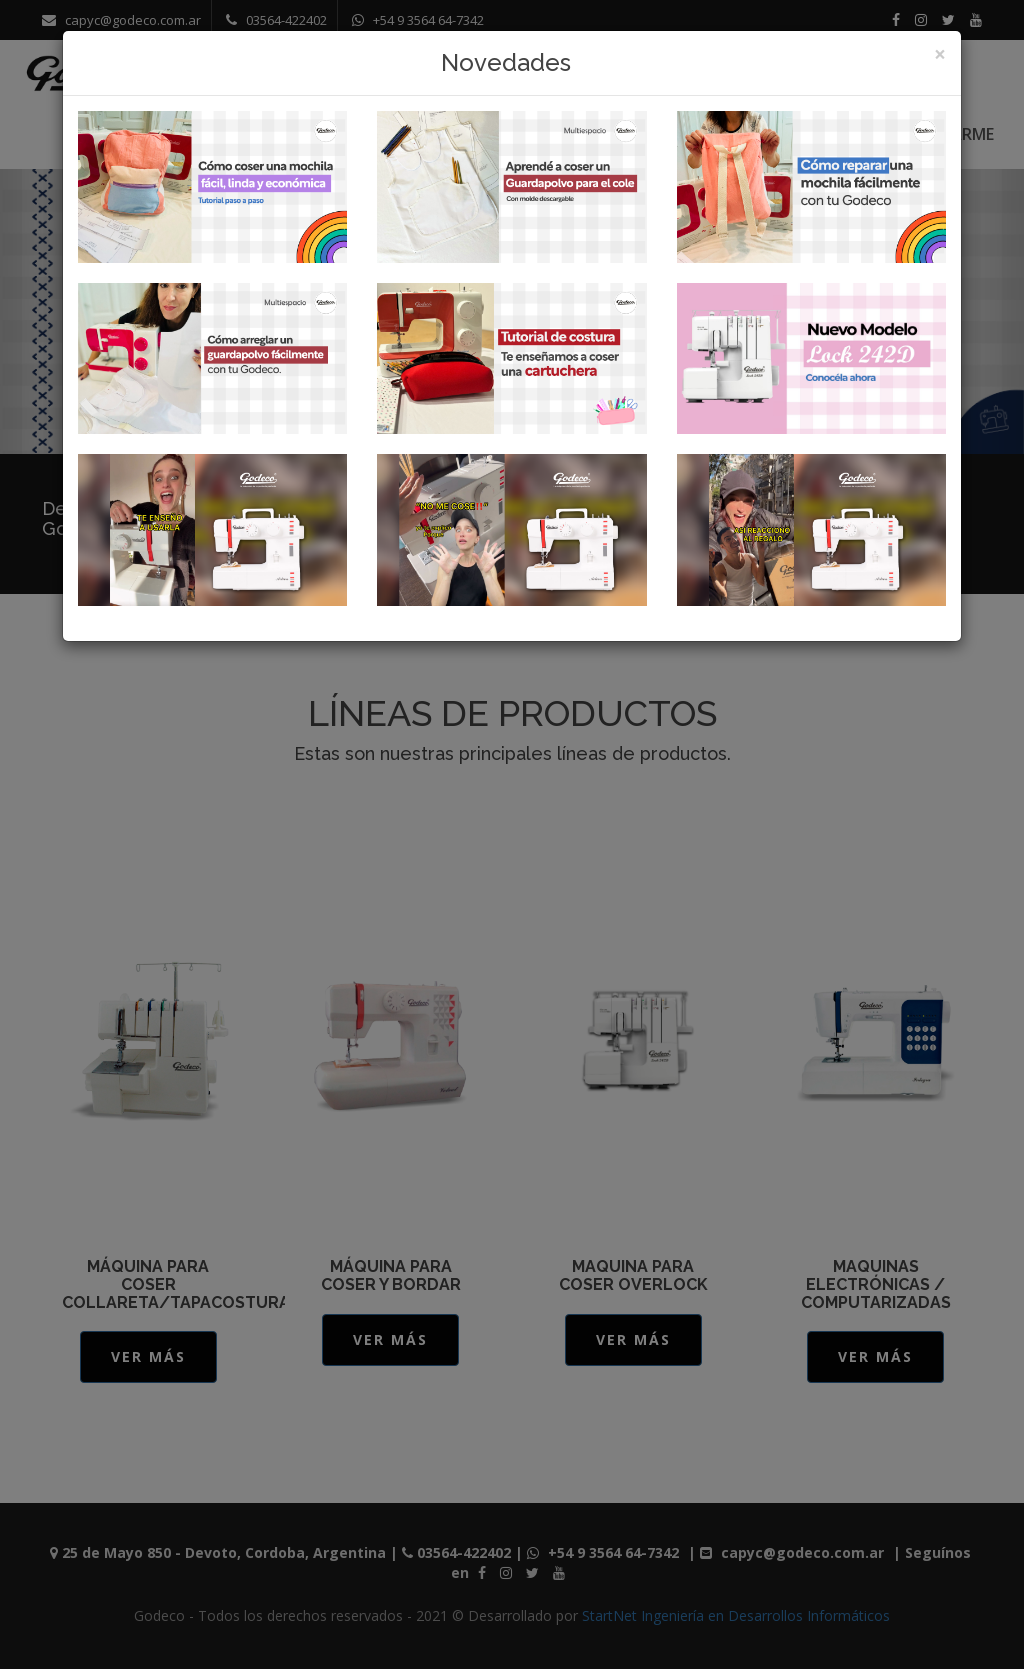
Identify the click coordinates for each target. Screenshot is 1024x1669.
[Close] (940, 54)
